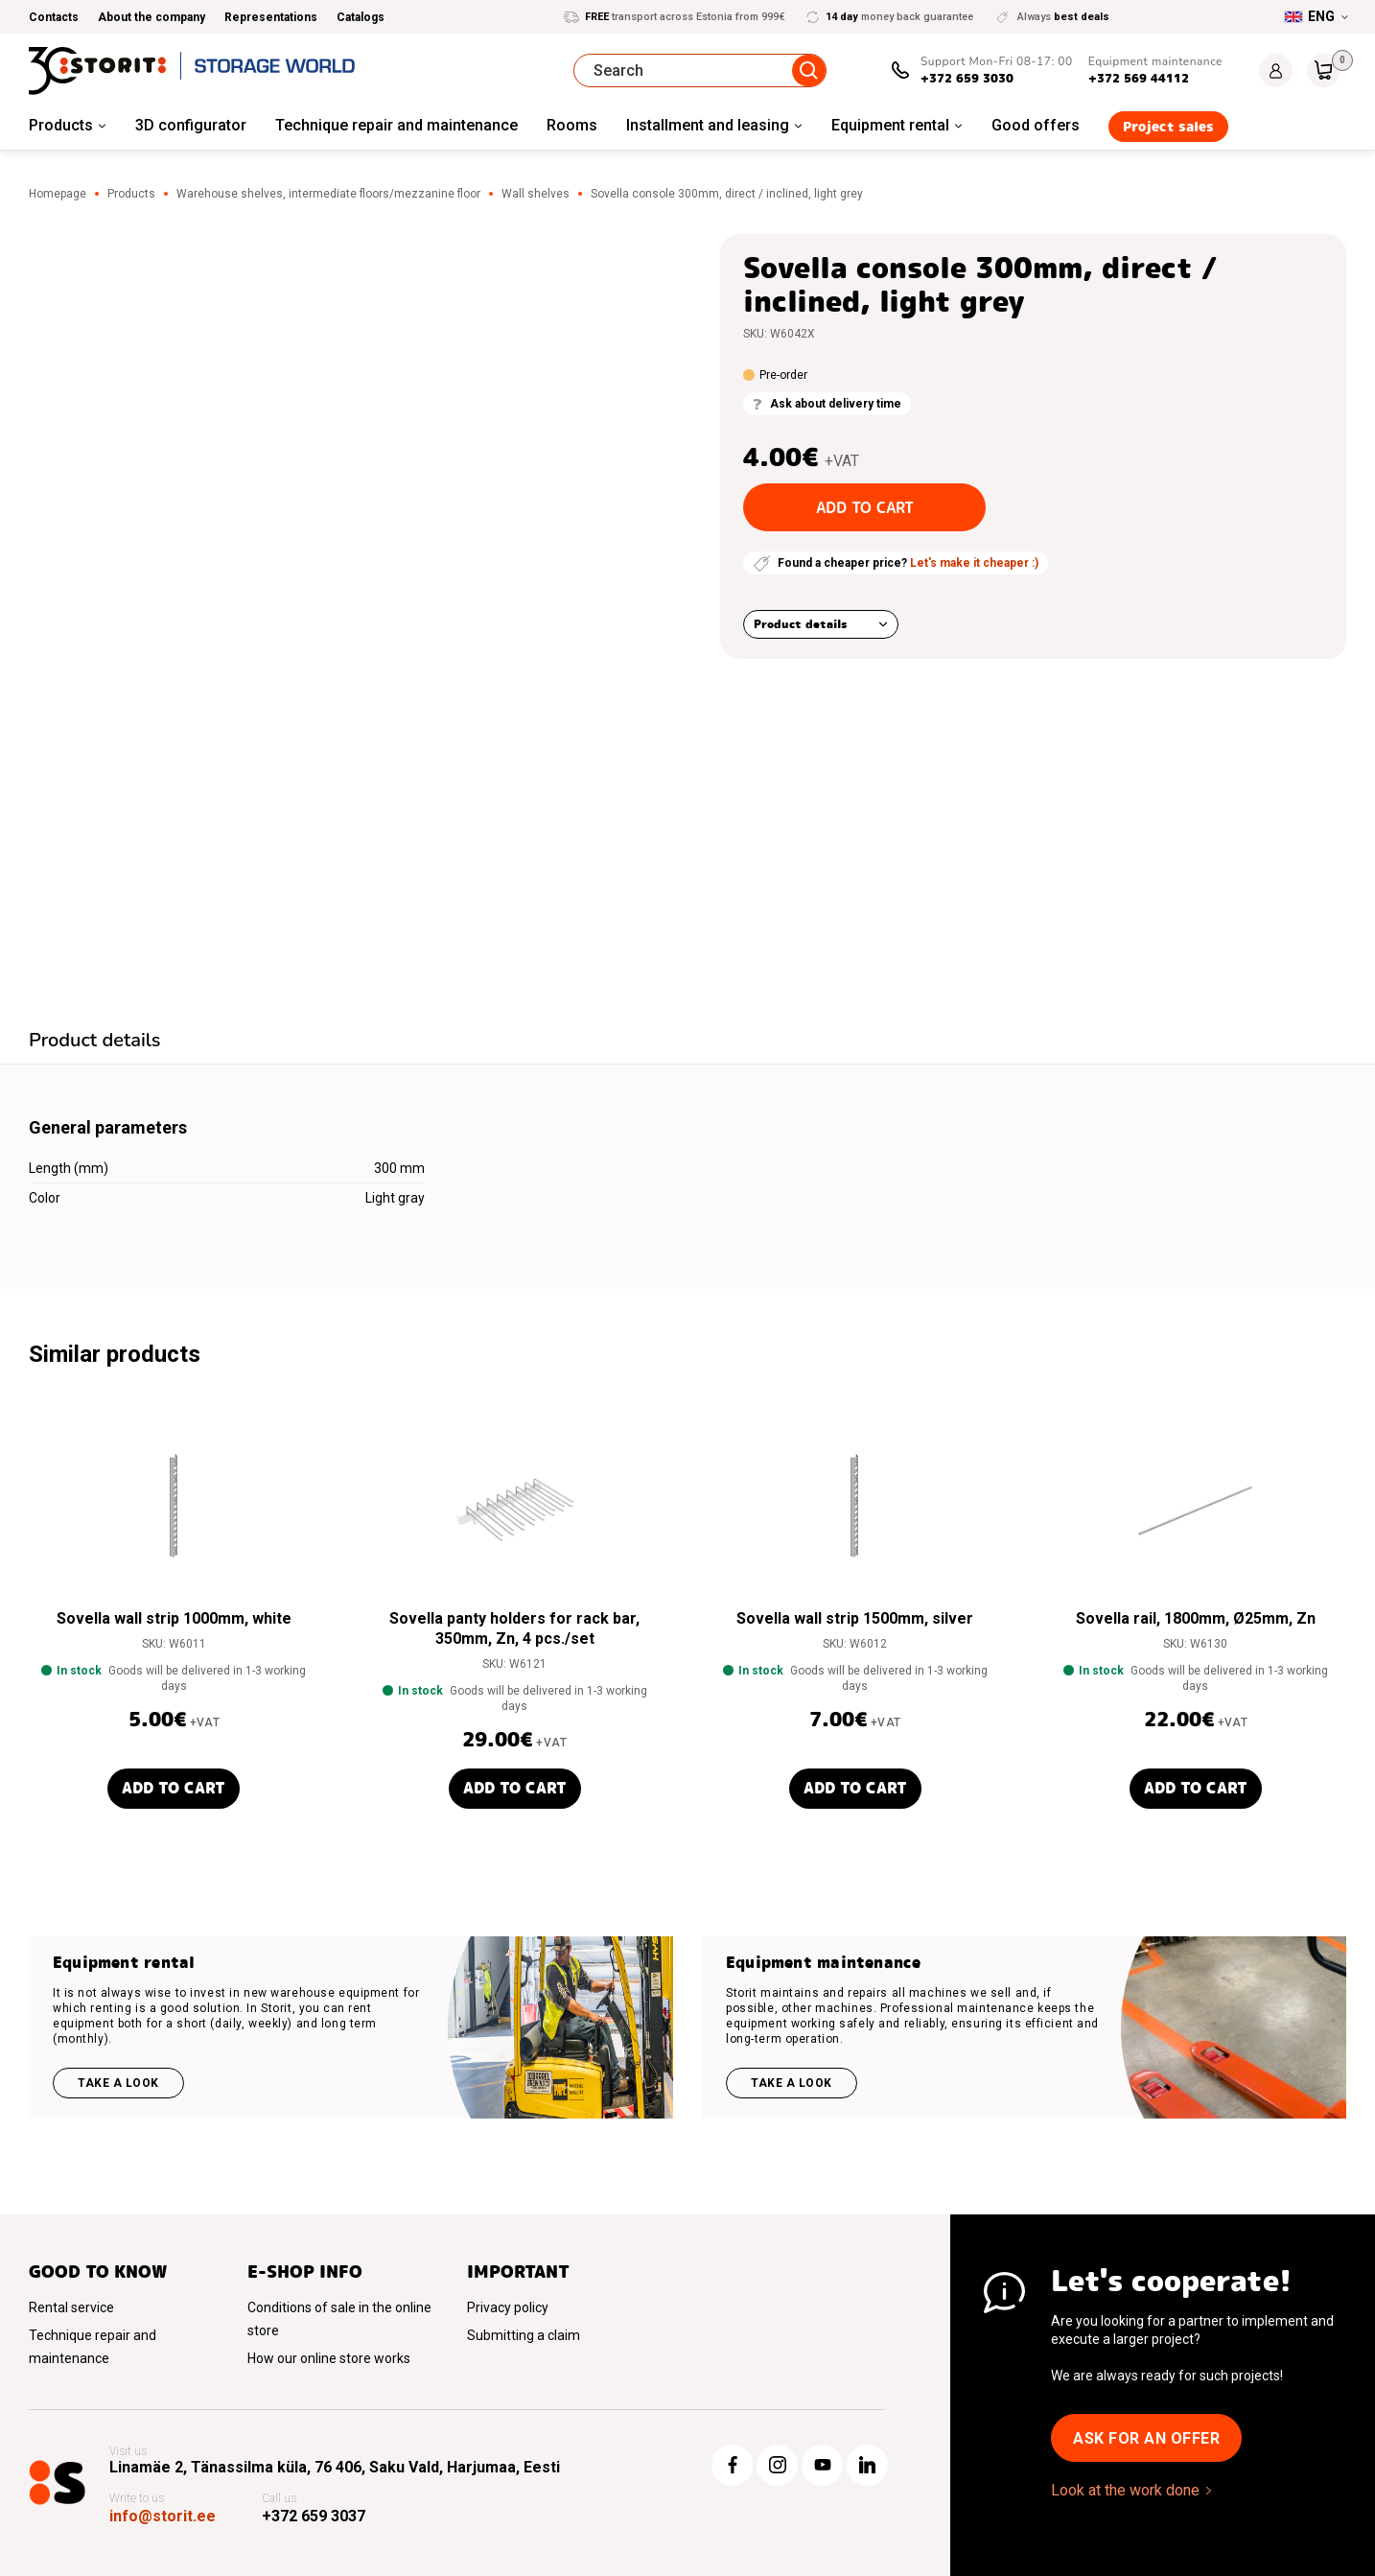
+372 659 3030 (967, 78)
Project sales (1168, 126)
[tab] (95, 1042)
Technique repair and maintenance (396, 125)
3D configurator (190, 125)
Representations (270, 17)
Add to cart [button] (173, 1788)
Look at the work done (1125, 2490)
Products (61, 125)
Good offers (1035, 125)
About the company (151, 17)
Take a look (118, 2083)
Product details (801, 624)
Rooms (572, 125)
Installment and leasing (707, 125)
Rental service (71, 2307)
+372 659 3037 (313, 2516)
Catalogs (361, 17)
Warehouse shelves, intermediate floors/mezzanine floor (328, 193)
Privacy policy (507, 2307)
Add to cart (865, 508)
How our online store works (328, 2358)
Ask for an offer (1146, 2438)
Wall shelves (535, 193)
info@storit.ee (162, 2516)
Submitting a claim (523, 2335)
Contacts (54, 17)
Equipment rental (890, 125)
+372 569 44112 (1138, 78)
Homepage (57, 193)
